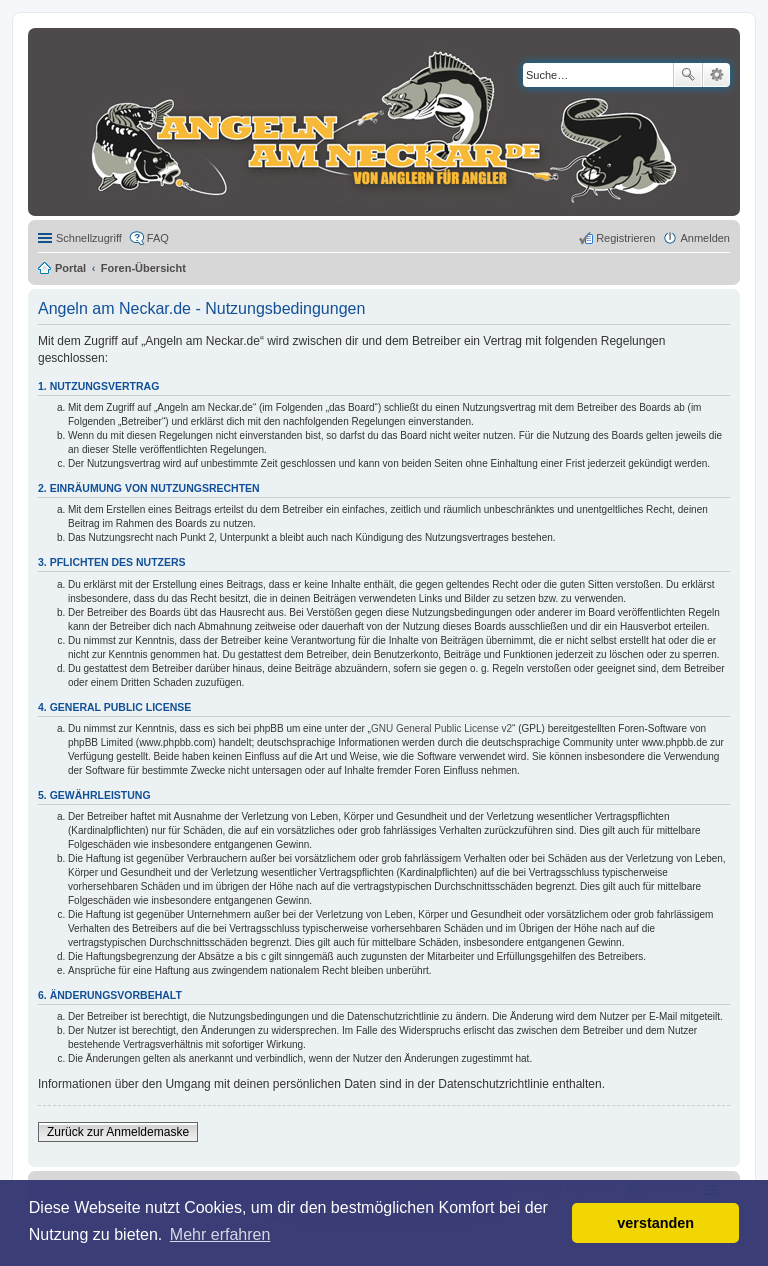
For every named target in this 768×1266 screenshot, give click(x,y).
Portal (70, 268)
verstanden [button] (655, 1223)
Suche (688, 75)
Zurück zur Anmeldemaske (118, 1132)
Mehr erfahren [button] (220, 1234)
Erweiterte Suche (716, 75)
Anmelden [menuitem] (705, 238)
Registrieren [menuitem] (625, 238)
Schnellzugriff (89, 238)
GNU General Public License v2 (441, 728)
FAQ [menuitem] (158, 238)
